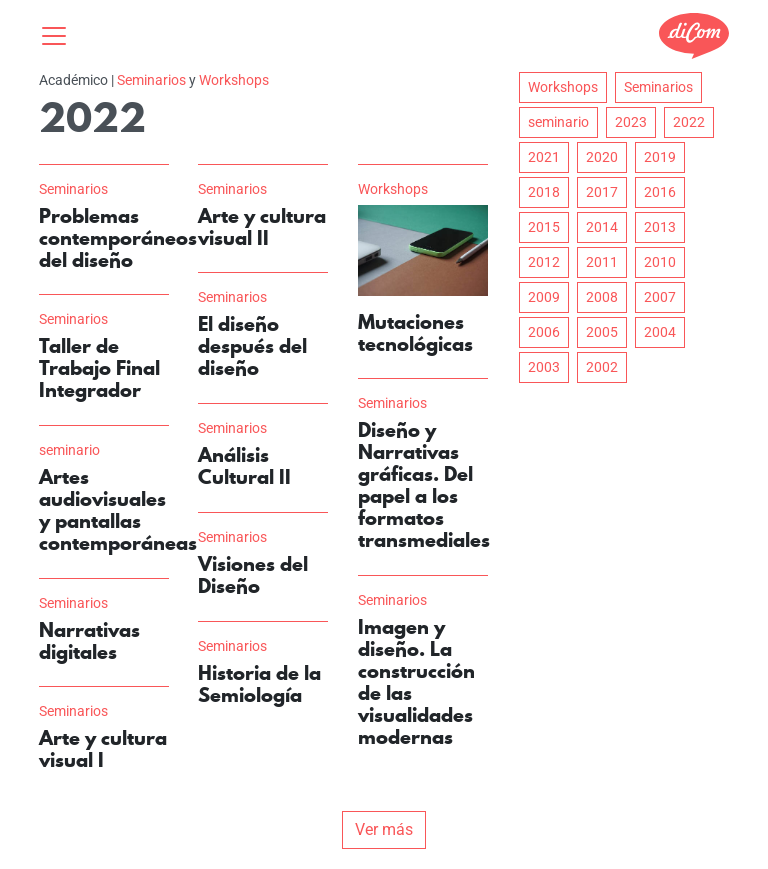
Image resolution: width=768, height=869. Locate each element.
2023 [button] (631, 122)
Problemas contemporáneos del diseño (118, 238)
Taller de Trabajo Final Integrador (99, 368)
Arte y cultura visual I (103, 749)
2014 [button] (602, 227)
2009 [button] (544, 297)
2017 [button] (602, 192)
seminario (69, 450)
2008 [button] (602, 297)
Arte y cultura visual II (262, 227)
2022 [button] (689, 122)
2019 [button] (660, 157)
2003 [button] (544, 367)
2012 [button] (544, 262)
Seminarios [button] (658, 87)
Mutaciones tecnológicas (415, 333)
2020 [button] (602, 157)
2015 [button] (544, 227)
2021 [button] (544, 157)
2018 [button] (544, 192)
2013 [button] (660, 227)
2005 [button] (602, 332)
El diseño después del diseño (252, 346)
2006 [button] (544, 332)
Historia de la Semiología (259, 684)
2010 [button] (660, 262)
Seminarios (151, 80)
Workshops (234, 80)
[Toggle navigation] (60, 36)
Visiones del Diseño (253, 575)
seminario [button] (558, 122)
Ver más (384, 829)
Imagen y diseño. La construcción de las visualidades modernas (416, 682)
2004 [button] (660, 332)
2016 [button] (660, 192)
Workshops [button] (563, 87)
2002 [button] (602, 367)
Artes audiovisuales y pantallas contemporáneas (118, 510)
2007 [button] (660, 297)
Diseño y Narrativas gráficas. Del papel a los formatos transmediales (424, 485)
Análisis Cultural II (244, 466)
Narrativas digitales (89, 641)
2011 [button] (602, 262)
